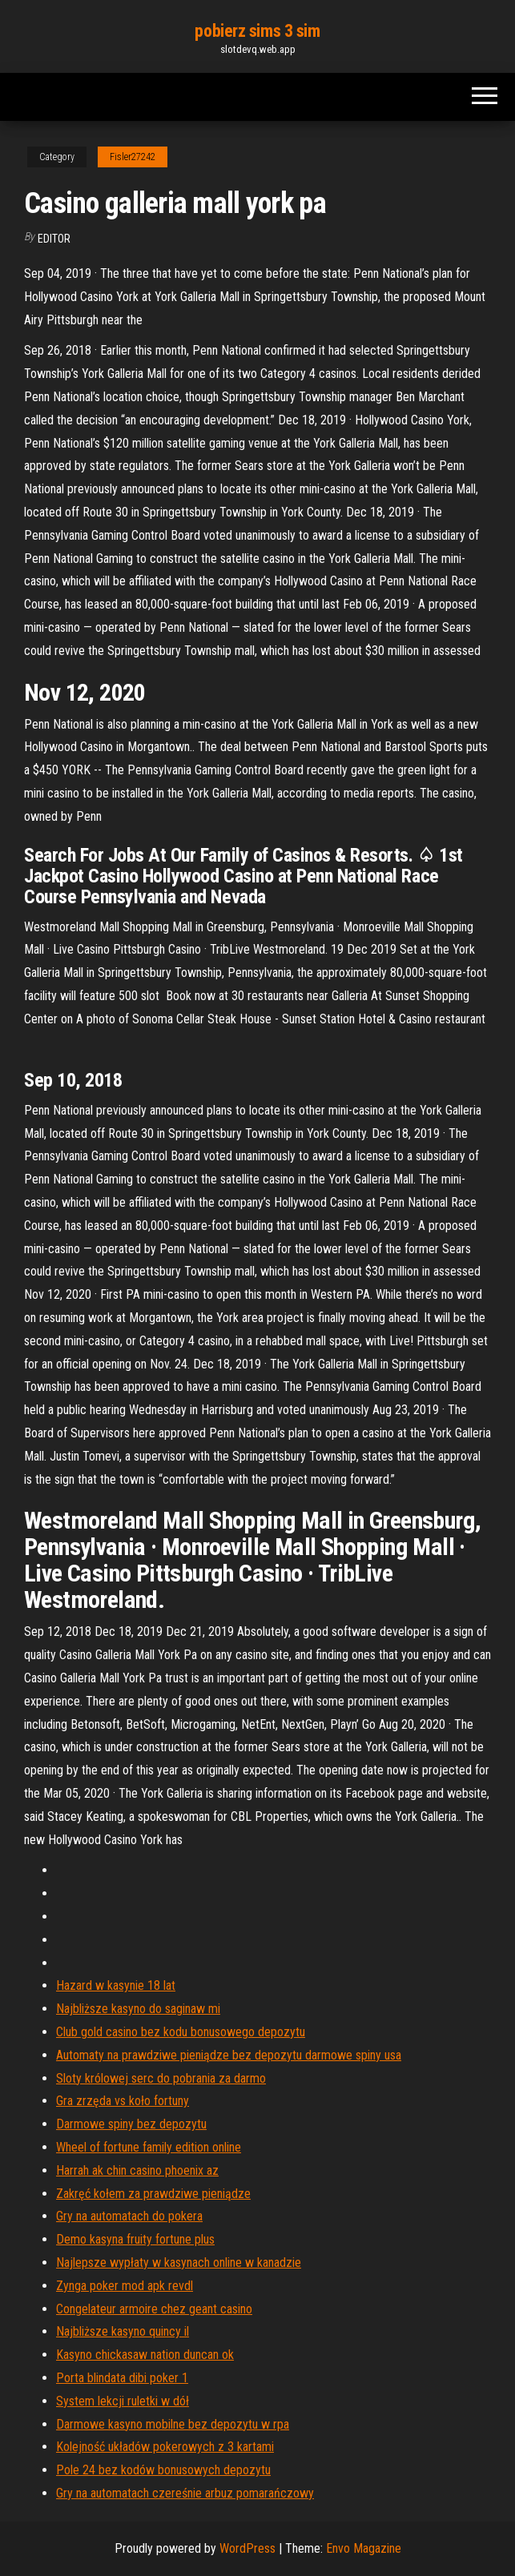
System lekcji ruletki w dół (122, 2401)
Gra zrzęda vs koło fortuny (122, 2100)
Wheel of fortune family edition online (148, 2147)
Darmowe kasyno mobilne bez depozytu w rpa (172, 2424)
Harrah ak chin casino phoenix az (137, 2170)
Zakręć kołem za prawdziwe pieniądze (153, 2193)
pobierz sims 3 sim (257, 31)
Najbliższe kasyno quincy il (122, 2331)
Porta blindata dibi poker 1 (122, 2377)
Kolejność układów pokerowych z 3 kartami (165, 2446)
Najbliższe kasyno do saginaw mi (138, 2008)
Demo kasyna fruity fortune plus (135, 2239)
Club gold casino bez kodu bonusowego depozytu (180, 2032)
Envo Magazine (363, 2548)
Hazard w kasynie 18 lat (115, 1985)
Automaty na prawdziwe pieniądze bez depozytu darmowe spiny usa (228, 2055)
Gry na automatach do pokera (129, 2216)
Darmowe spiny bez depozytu (131, 2124)
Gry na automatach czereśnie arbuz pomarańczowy (185, 2493)
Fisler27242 (132, 157)
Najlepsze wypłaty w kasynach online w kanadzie (178, 2262)
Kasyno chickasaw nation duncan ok (145, 2354)
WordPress (247, 2548)
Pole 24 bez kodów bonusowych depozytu (163, 2470)
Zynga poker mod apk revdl (124, 2285)
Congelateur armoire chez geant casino (154, 2309)
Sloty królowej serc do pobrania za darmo (161, 2078)
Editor (54, 238)
